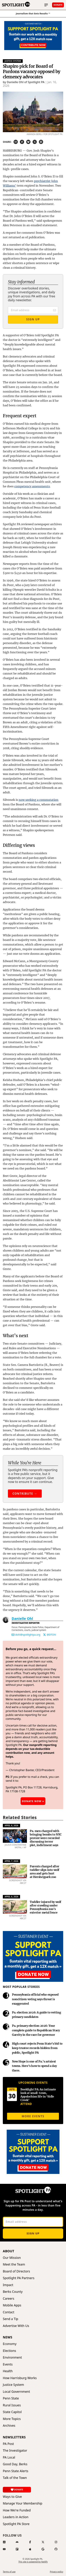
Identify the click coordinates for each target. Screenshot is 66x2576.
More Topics (12, 2419)
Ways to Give (12, 2497)
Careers (8, 2298)
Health (8, 2371)
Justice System (13, 60)
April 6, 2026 (11, 1896)
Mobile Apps (12, 2305)
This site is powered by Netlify (33, 2561)
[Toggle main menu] (46, 5)
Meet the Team (14, 2264)
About (8, 2251)
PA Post (8, 2444)
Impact (8, 2285)
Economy (10, 2344)
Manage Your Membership (22, 2503)
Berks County (13, 2292)
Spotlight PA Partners (18, 2278)
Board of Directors (16, 2271)
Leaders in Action (15, 2517)
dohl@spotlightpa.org (27, 1634)
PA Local (9, 2457)
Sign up (33, 2233)
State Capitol (12, 2412)
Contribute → (24, 1494)
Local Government (16, 2392)
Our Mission (12, 2258)
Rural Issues (12, 2405)
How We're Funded (17, 2510)
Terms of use (9, 2571)
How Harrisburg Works (20, 2378)
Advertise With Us (16, 2326)
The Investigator (15, 2450)
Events (8, 2364)
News (7, 2337)
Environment (12, 2357)
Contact (8, 2312)
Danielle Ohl (22, 1618)
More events (33, 2116)
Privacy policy (56, 2571)
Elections (9, 2351)
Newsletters (14, 2437)
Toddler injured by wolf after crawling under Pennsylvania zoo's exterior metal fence (45, 1907)
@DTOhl (51, 1634)
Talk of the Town (15, 2478)
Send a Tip (10, 2319)
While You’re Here (24, 1463)
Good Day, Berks (15, 2464)
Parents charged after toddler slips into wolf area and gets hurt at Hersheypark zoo (44, 1872)
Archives (9, 2426)
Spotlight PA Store (16, 2524)
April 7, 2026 (11, 1861)
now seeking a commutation (38, 800)
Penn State (11, 2398)
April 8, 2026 (11, 1825)
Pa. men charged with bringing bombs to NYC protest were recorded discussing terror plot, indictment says (46, 1838)
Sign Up (33, 319)
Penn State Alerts (15, 2471)
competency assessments (32, 486)
